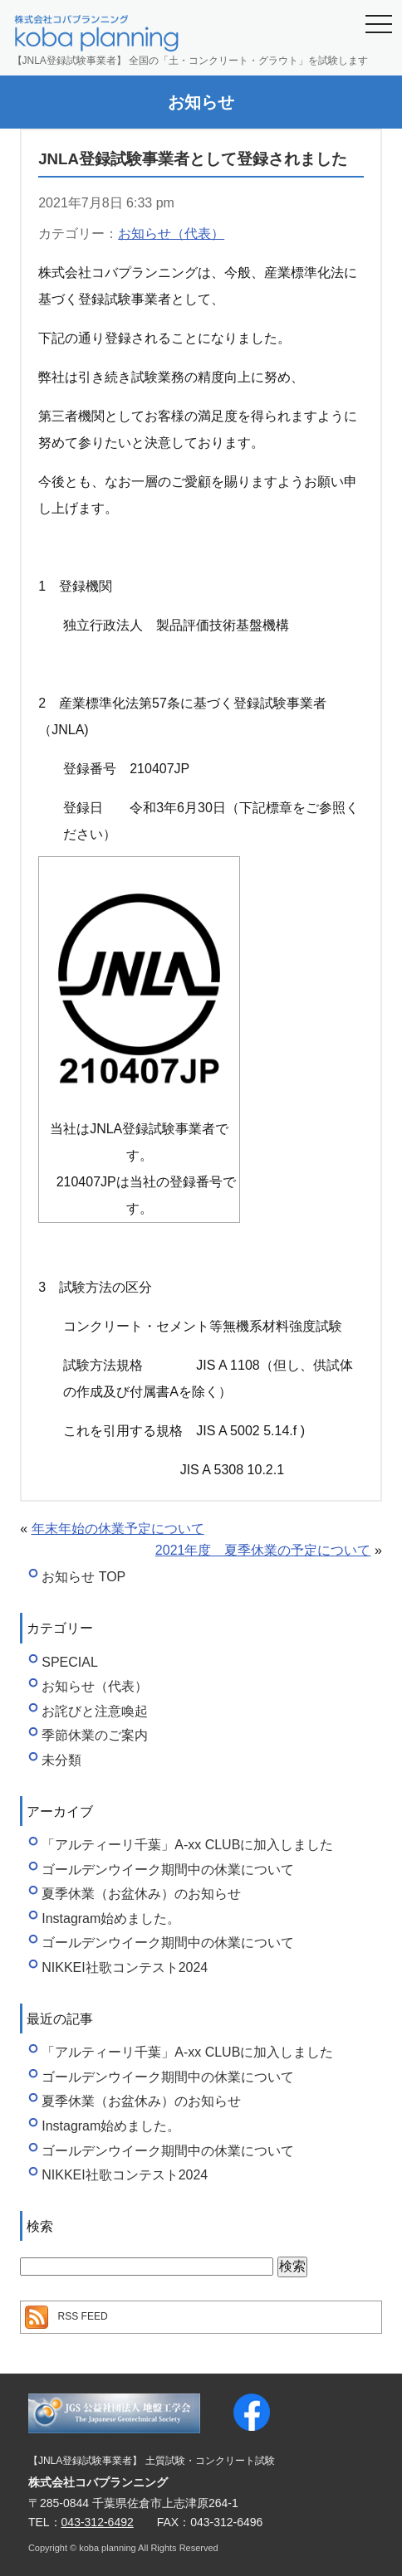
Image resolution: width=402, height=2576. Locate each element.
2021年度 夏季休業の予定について (263, 1550)
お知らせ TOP (83, 1577)
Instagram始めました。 (111, 1918)
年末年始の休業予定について (118, 1529)
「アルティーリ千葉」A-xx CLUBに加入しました (187, 1845)
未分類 (61, 1760)
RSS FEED (83, 2317)
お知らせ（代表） (171, 233)
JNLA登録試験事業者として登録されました (192, 159)
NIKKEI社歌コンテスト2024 (125, 1967)
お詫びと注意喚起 (95, 1711)
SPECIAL (70, 1662)
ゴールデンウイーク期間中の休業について (168, 1870)
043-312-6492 (97, 2522)
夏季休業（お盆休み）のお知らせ (141, 1894)
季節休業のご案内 (95, 1735)
